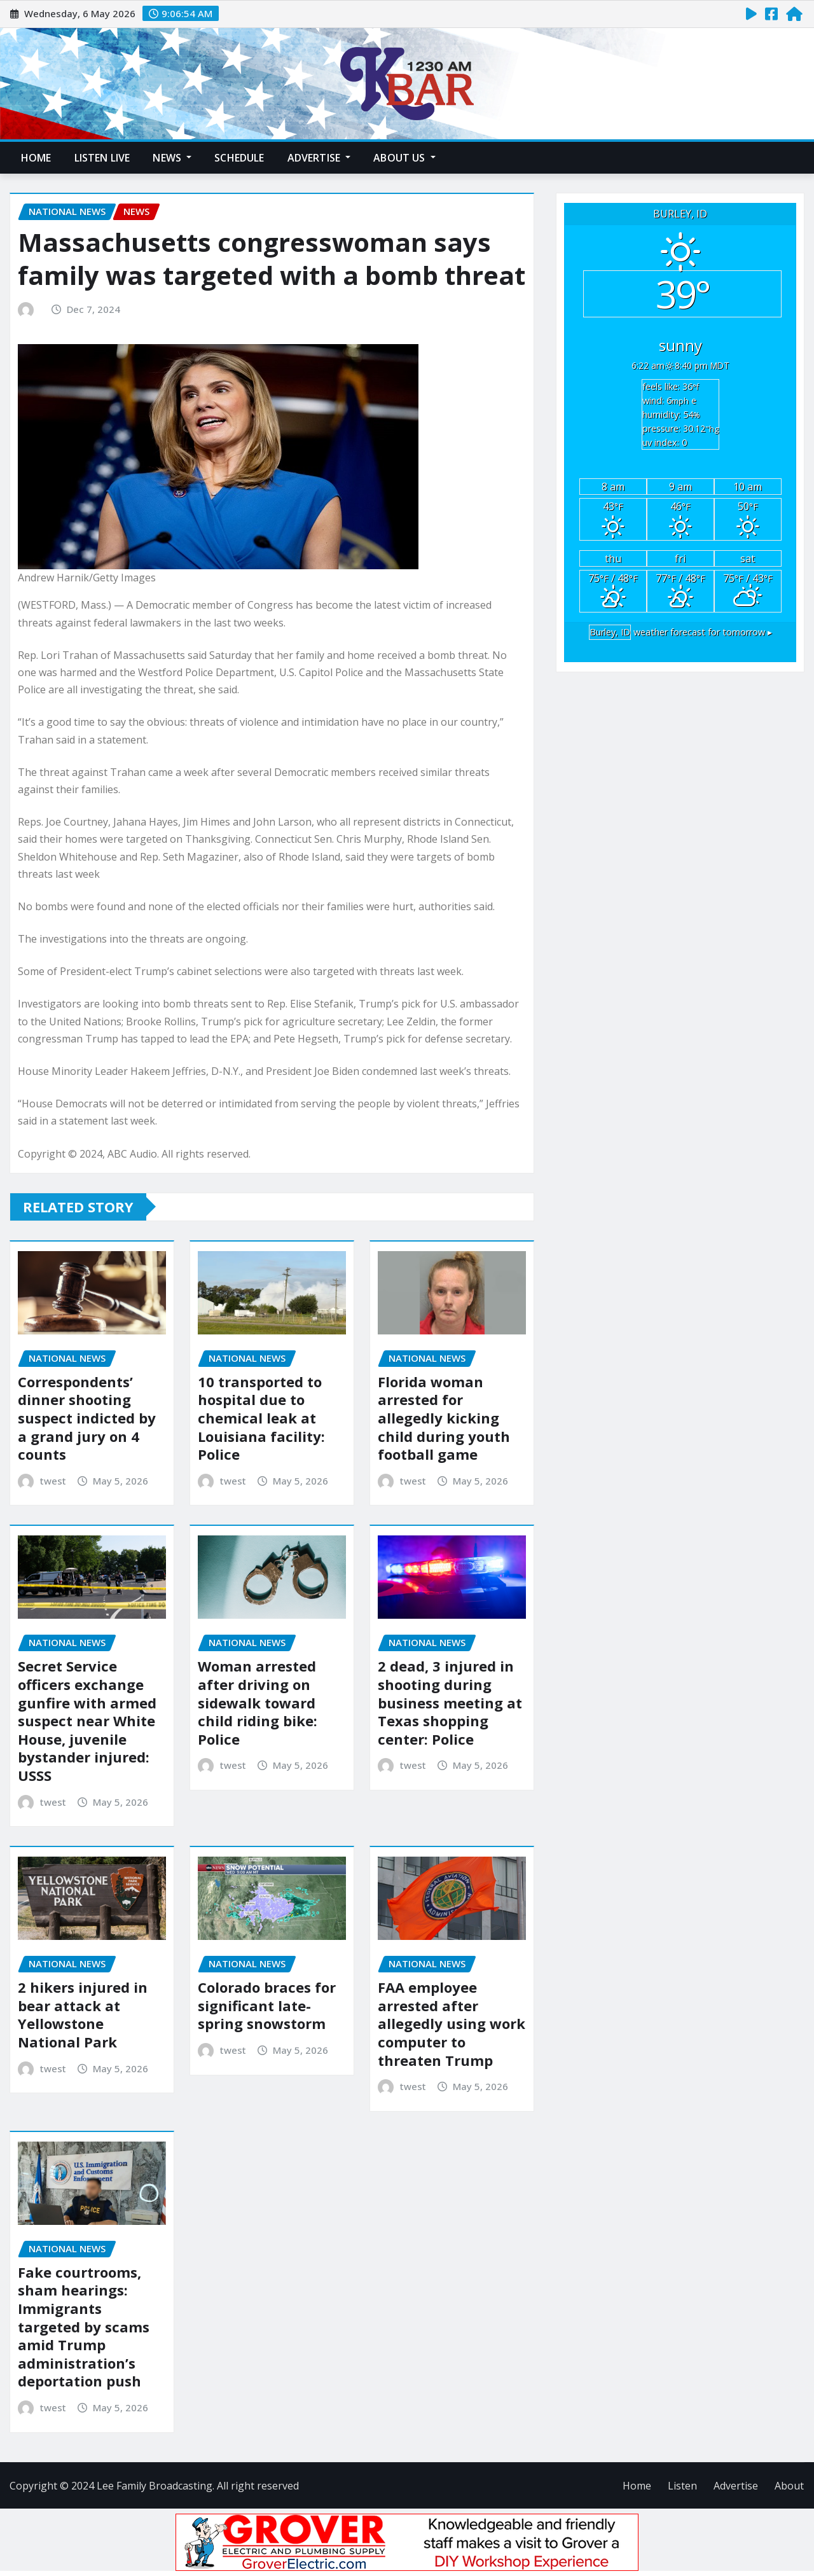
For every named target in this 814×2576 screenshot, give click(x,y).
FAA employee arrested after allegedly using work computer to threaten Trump (451, 2023)
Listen (682, 2486)
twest (53, 1480)
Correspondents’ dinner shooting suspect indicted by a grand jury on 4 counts (87, 1418)
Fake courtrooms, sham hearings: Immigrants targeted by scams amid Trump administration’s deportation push (83, 2326)
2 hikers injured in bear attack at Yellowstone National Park (83, 2014)
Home (36, 158)
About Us (404, 158)
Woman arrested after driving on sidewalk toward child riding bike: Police (257, 1702)
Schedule (239, 158)
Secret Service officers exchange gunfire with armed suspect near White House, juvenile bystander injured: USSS (87, 1720)
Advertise (319, 158)
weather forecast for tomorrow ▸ (680, 632)
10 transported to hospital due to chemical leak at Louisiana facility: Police (261, 1418)
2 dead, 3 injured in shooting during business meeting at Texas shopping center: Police (450, 1702)
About (789, 2486)
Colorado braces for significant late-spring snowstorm (267, 2005)
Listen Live (102, 158)
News (172, 158)
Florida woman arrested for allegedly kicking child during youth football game (444, 1418)
